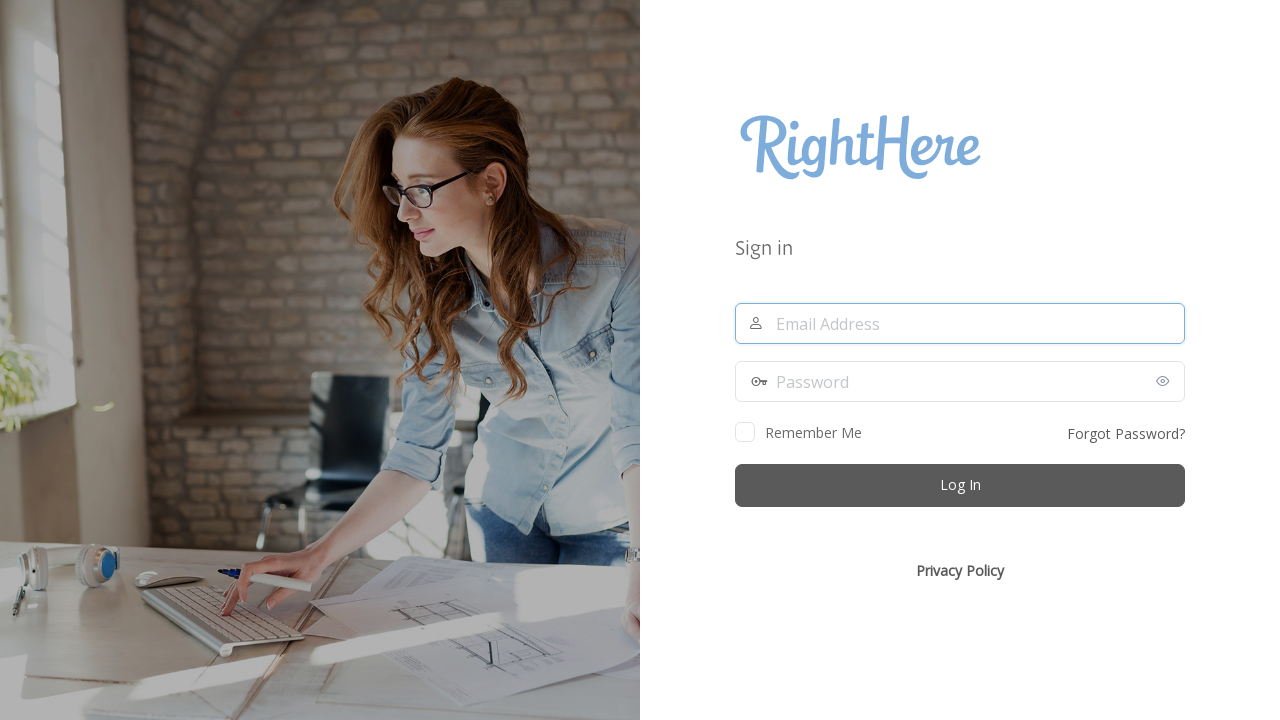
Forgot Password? (1126, 433)
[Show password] (1165, 381)
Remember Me (813, 432)
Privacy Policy (960, 570)
